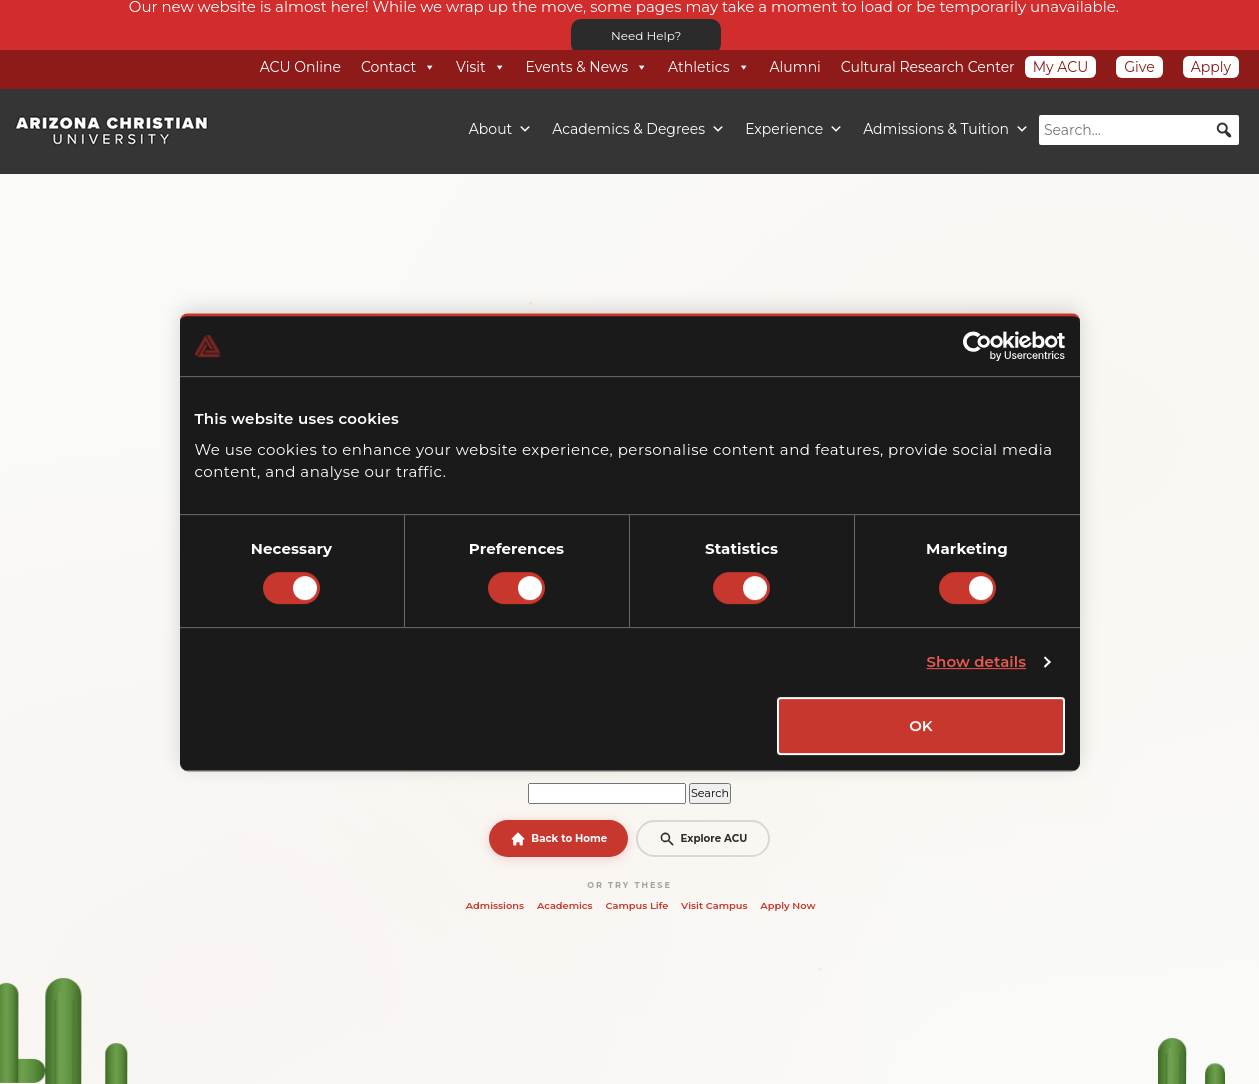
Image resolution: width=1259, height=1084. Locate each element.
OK (921, 725)
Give (1139, 67)
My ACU (1061, 67)
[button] (1224, 130)
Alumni (795, 67)
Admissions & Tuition (946, 129)
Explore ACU (703, 839)
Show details (977, 661)
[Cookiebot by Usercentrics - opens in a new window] (977, 346)
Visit (480, 67)
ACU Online (300, 67)
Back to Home (559, 839)
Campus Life (636, 905)
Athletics (709, 67)
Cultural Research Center (928, 67)
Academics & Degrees (638, 129)
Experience (794, 129)
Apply (1211, 67)
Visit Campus (714, 905)
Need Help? (646, 35)
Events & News (587, 67)
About (500, 129)
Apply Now (787, 905)
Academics (565, 905)
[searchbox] (1139, 130)
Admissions (495, 905)
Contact (398, 67)
